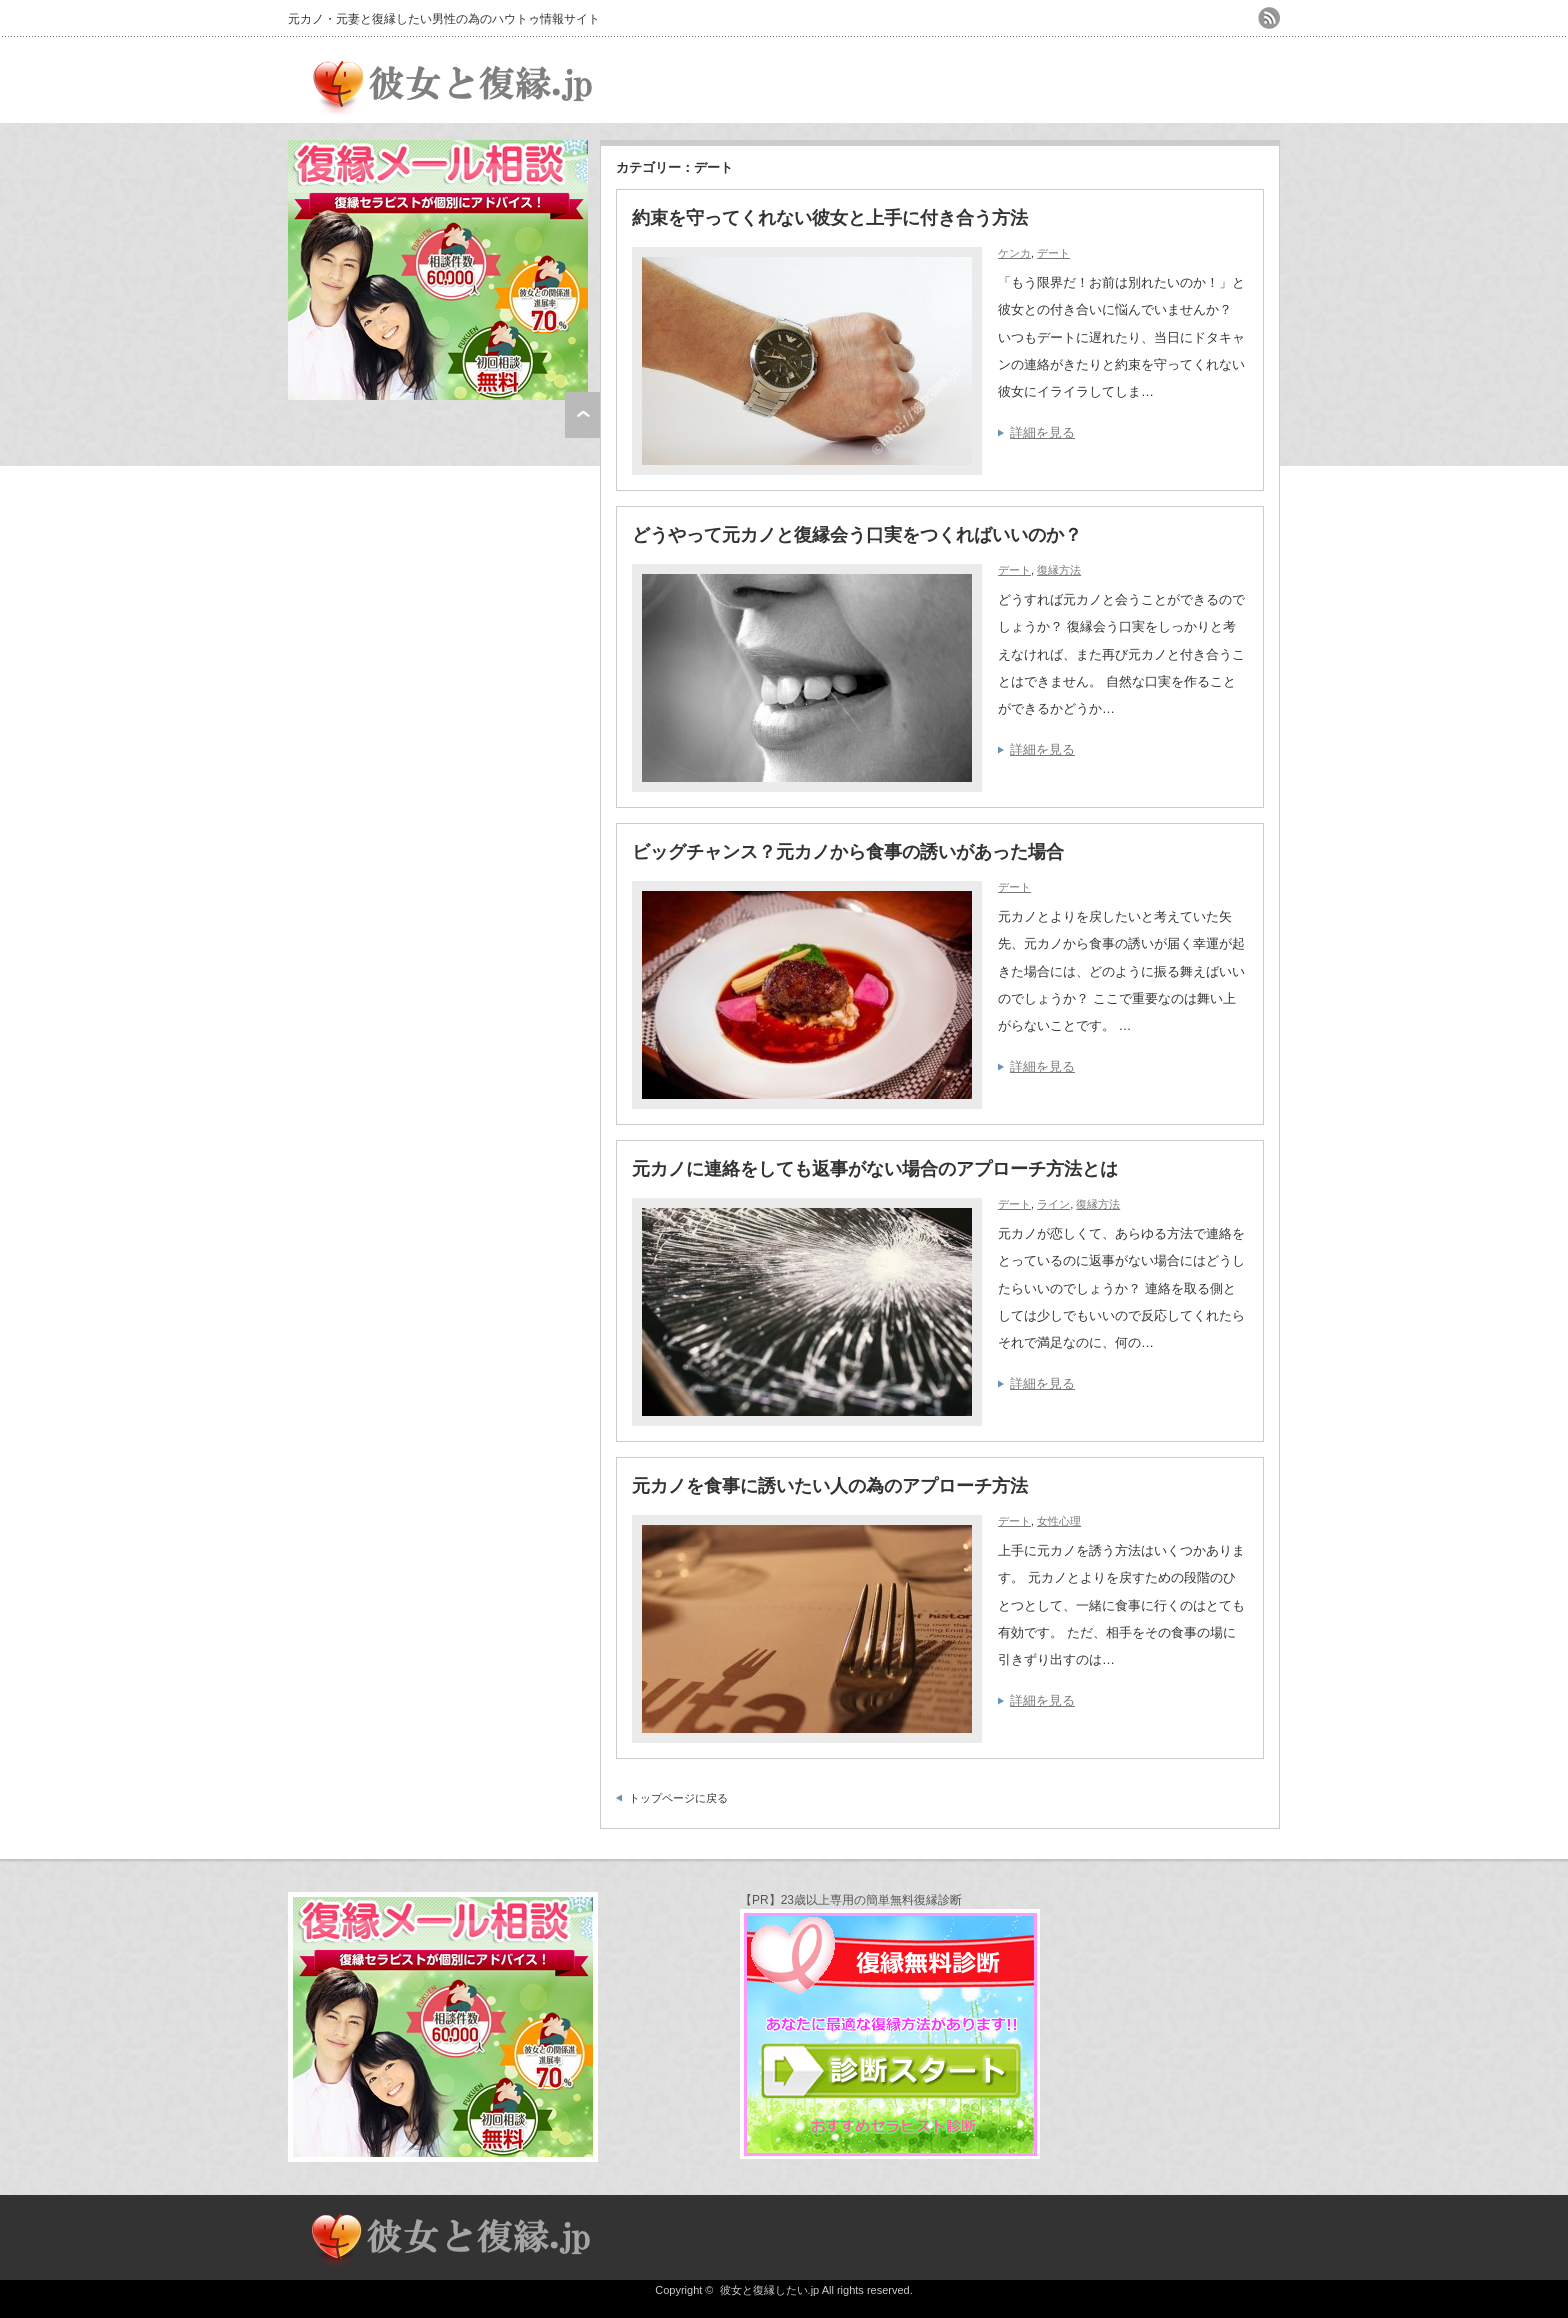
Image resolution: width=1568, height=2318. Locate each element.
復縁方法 (1059, 570)
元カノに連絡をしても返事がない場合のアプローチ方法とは (875, 1169)
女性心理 (1059, 1521)
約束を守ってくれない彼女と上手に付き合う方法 (830, 218)
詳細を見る (1042, 432)
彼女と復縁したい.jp (770, 2290)
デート (1053, 253)
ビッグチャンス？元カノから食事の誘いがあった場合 (848, 852)
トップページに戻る (678, 1798)
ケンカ (1014, 253)
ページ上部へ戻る (582, 415)
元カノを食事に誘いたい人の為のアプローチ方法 (830, 1486)
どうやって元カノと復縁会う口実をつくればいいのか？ (857, 535)
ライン (1053, 1204)
